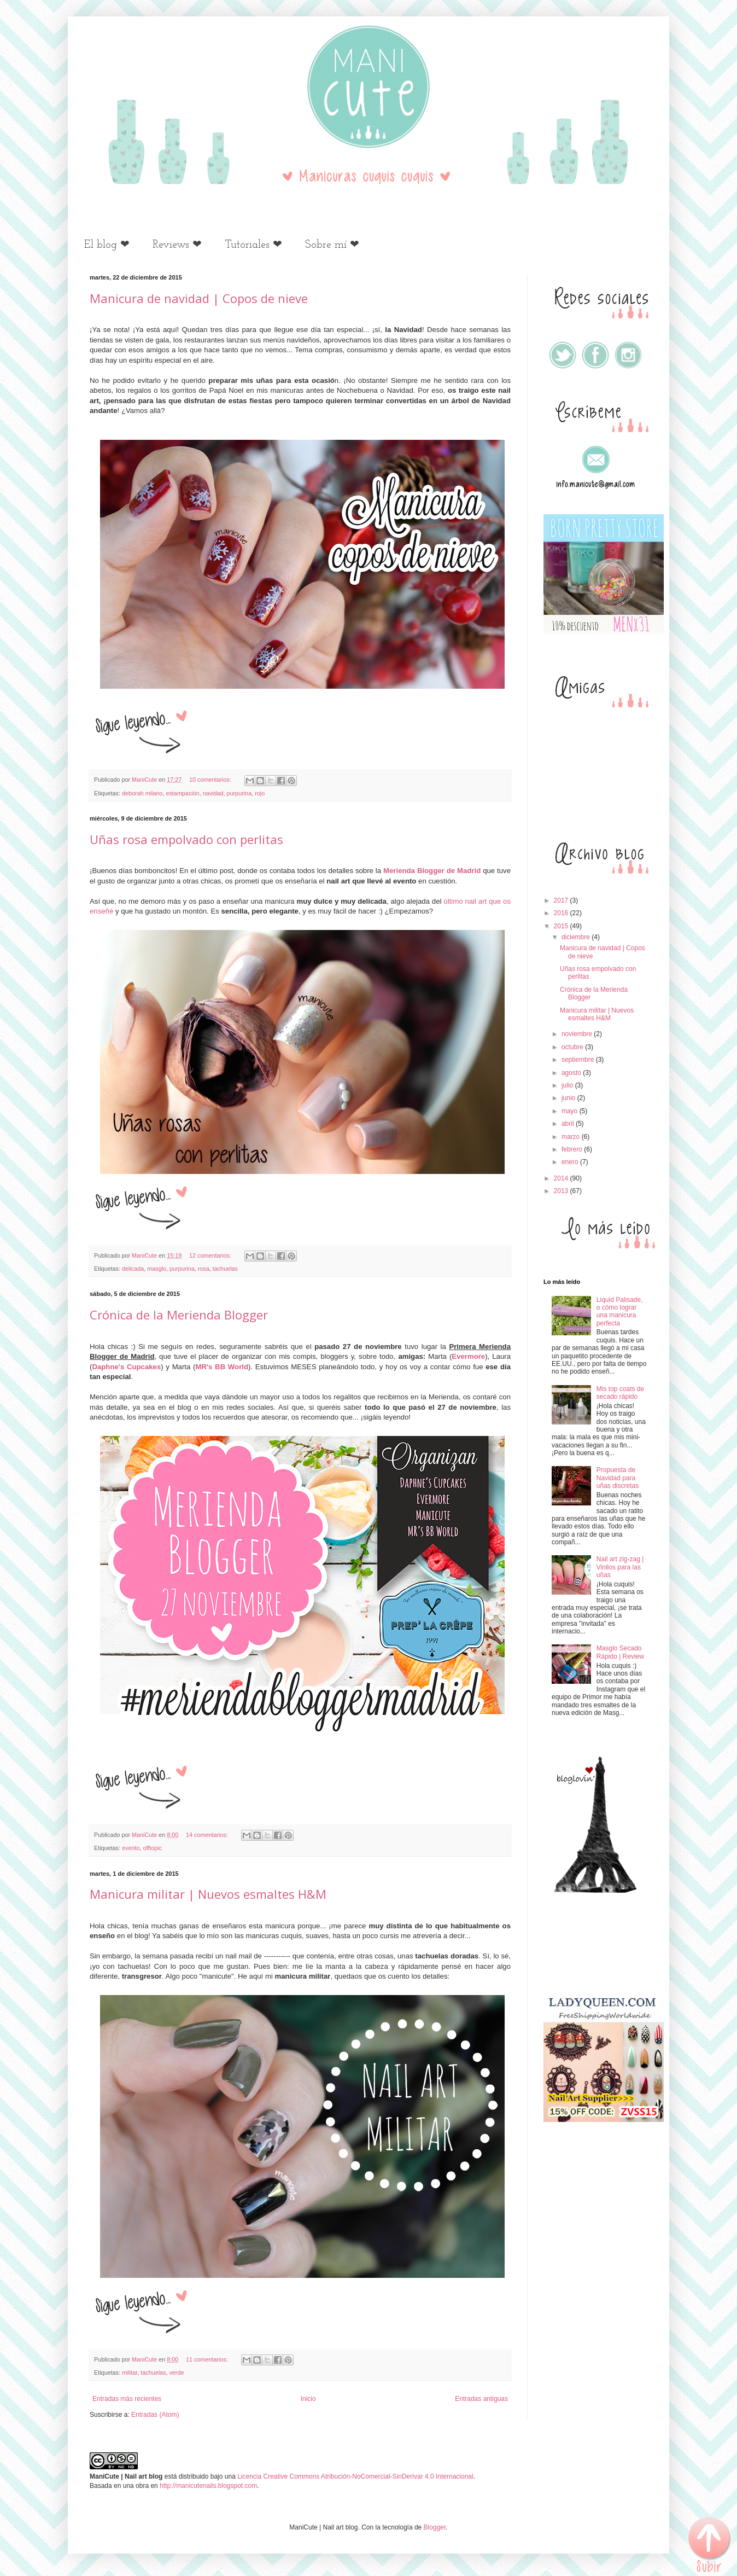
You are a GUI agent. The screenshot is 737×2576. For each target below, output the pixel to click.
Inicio (308, 2399)
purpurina (239, 793)
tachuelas (225, 1268)
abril (568, 1123)
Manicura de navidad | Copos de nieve (199, 298)
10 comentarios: (211, 779)
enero (570, 1162)
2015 (562, 926)
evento (130, 1848)
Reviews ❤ (177, 245)
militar (129, 2372)
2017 (562, 900)
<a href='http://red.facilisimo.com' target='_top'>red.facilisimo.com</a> (603, 1943)
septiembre (578, 1059)
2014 (562, 1178)
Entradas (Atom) (155, 2414)
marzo (571, 1137)
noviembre (577, 1034)
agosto (572, 1073)
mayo (570, 1111)
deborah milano (142, 793)
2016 (562, 913)
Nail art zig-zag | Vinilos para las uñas (620, 1567)
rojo (260, 793)
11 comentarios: (208, 2359)
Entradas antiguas (481, 2399)
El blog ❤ (107, 245)
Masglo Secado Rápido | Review (620, 1652)
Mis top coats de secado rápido (620, 1392)
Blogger (435, 2527)
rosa (203, 1268)
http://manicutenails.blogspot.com (208, 2486)
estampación (182, 793)
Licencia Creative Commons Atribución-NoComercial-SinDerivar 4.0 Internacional (355, 2476)
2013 (562, 1191)
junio (569, 1098)
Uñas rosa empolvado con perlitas (186, 839)
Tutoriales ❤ (253, 245)
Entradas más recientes (126, 2399)
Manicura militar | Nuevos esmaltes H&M (208, 1894)
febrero (572, 1149)
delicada (133, 1268)
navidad (213, 793)
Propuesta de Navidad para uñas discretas (617, 1478)
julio (568, 1085)
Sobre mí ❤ (332, 245)
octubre (573, 1047)
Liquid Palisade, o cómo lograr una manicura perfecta (619, 1311)
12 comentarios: (211, 1255)
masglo (156, 1268)
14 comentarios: (208, 1834)
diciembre (576, 937)
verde (176, 2372)
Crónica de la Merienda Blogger (179, 1314)
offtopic (152, 1848)
